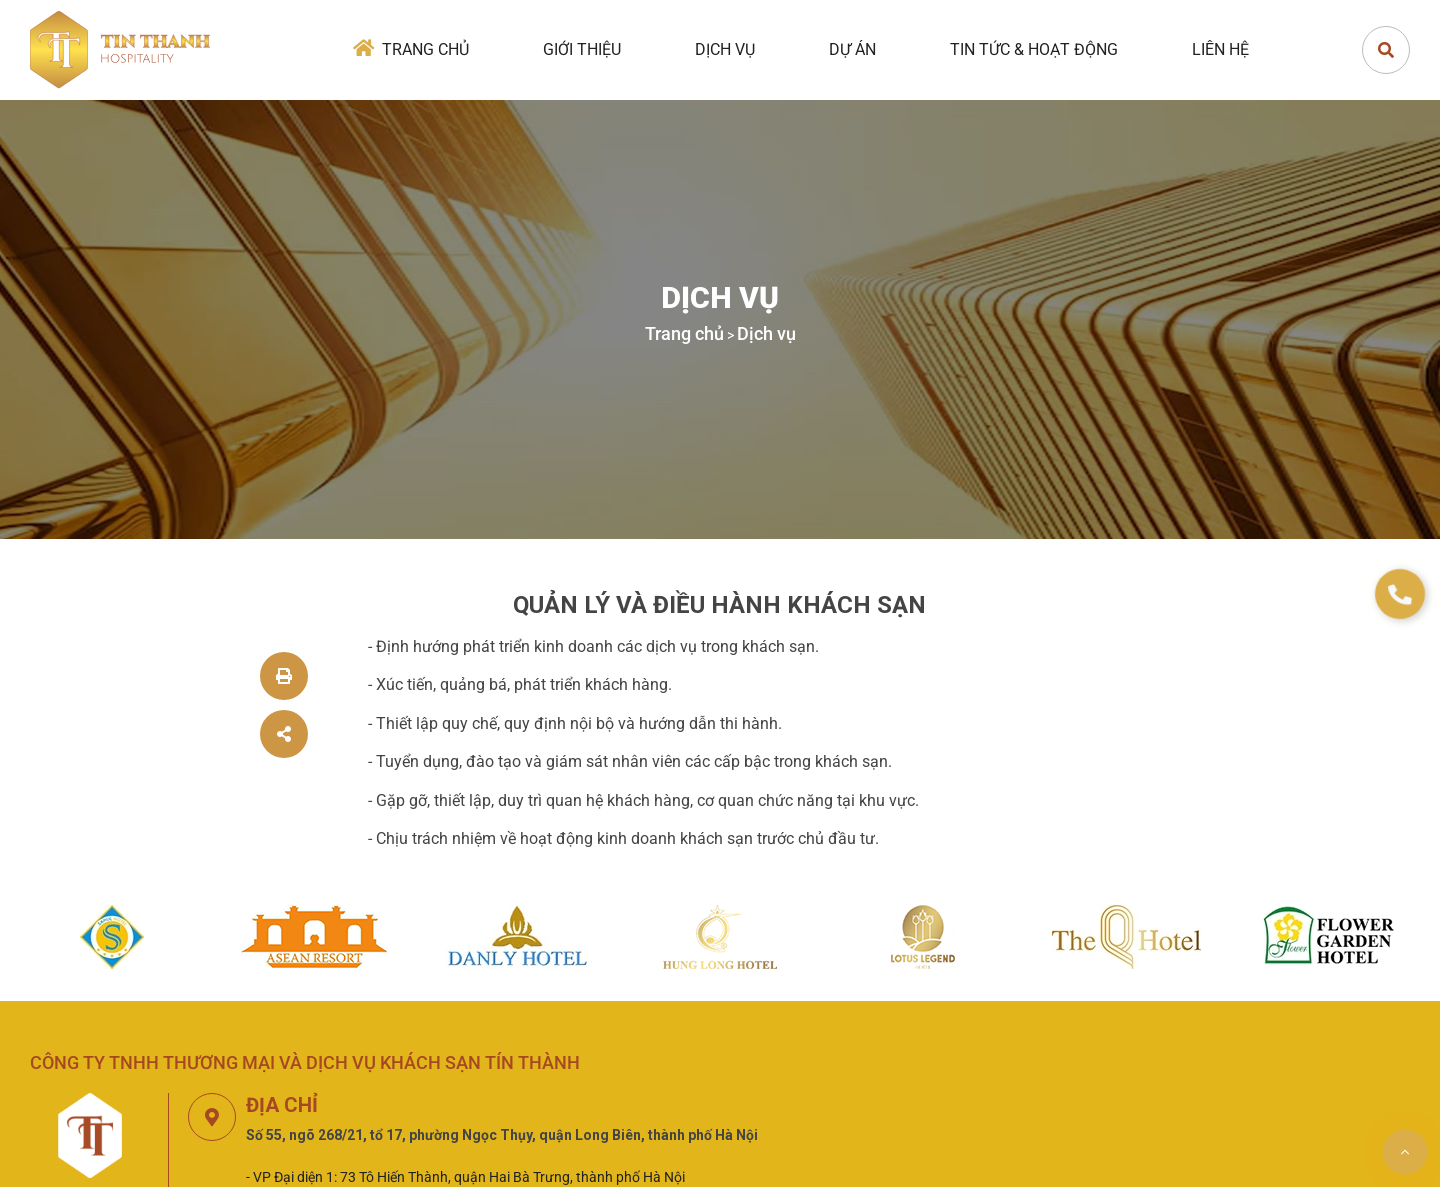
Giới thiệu (582, 49)
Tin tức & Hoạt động (1034, 49)
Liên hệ (1220, 49)
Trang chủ (425, 49)
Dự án (852, 49)
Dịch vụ (725, 49)
